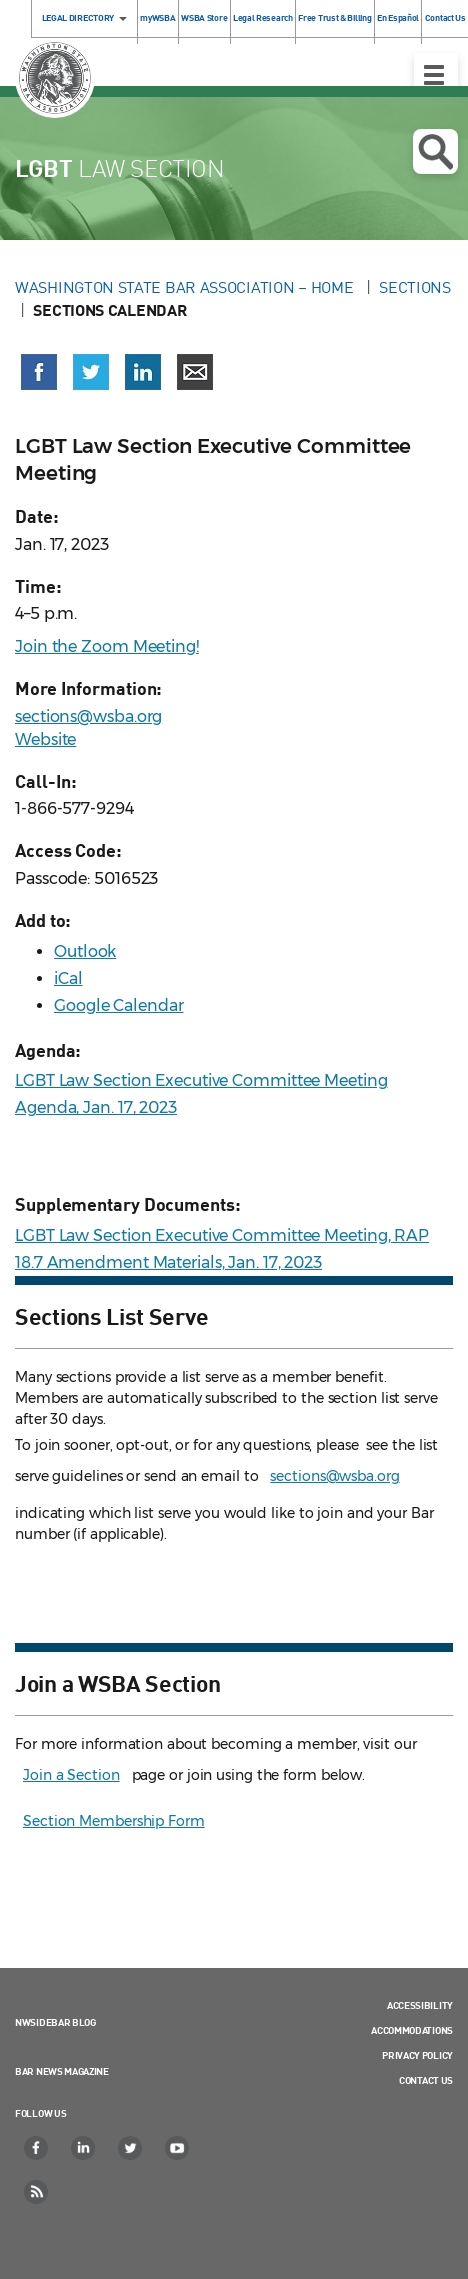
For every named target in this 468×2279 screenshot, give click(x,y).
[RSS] (37, 2192)
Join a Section (71, 1775)
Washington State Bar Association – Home (186, 287)
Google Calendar (119, 1005)
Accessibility (420, 2005)
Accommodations (412, 2030)
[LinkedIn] (84, 2148)
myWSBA (157, 17)
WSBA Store (204, 17)
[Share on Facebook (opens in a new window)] (39, 372)
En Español (398, 17)
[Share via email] (195, 372)
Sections (415, 287)
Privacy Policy (417, 2055)
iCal (68, 978)
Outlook (85, 951)
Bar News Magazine (62, 2071)
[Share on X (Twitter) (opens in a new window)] (91, 372)
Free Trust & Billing (334, 17)
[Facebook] (37, 2148)
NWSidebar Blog (55, 2022)
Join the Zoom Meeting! (107, 646)
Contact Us (426, 2080)
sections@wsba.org (88, 716)
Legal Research (263, 17)
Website (45, 739)
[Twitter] (131, 2148)
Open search (435, 152)
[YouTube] (178, 2148)
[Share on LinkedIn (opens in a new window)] (143, 372)
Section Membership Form (114, 1821)
